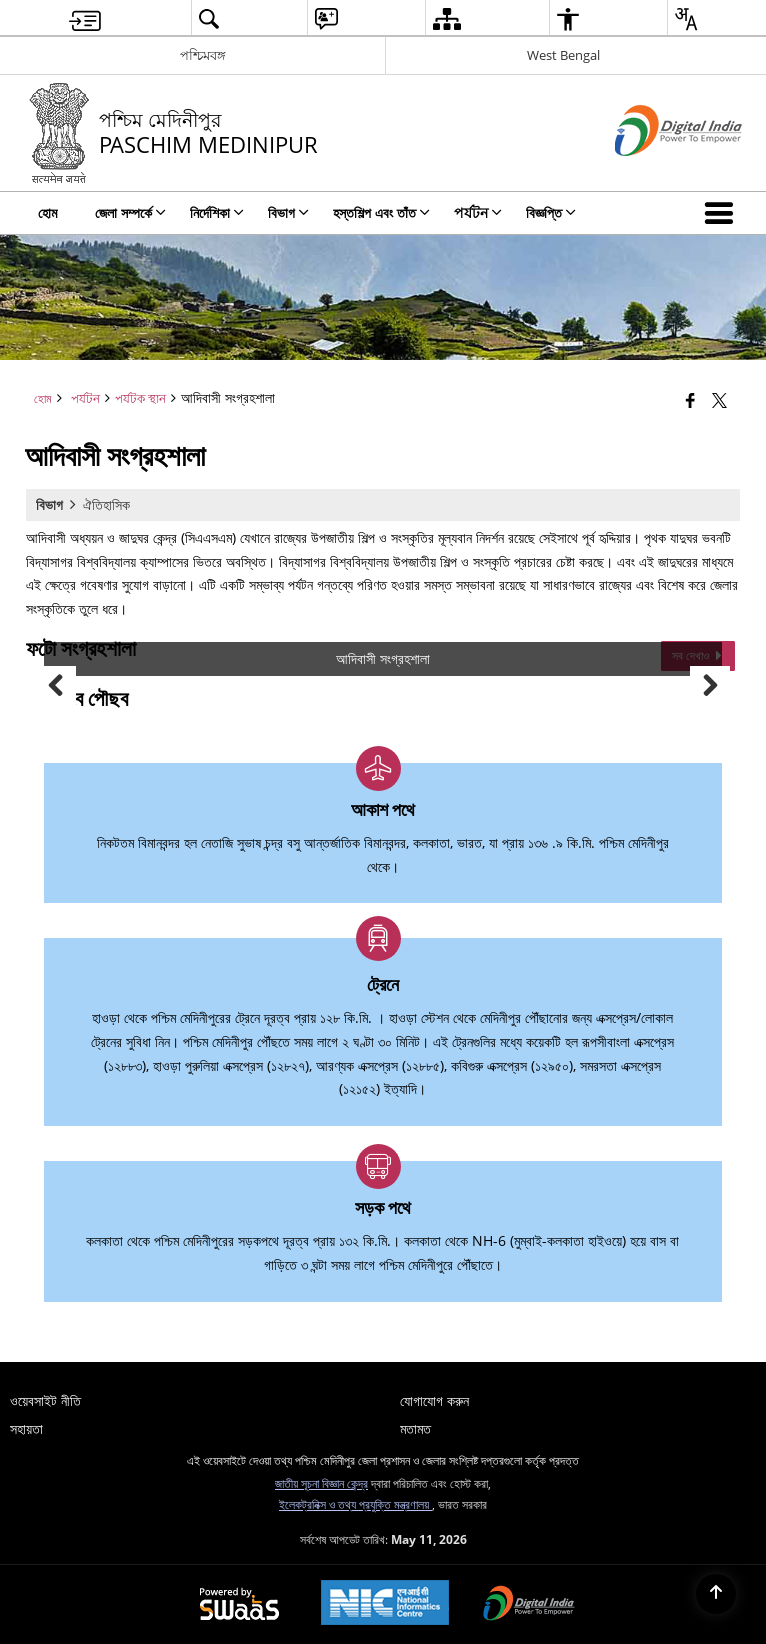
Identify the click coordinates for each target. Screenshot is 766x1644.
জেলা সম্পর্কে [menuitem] (130, 212)
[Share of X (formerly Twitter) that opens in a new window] (719, 400)
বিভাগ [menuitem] (288, 212)
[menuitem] (85, 18)
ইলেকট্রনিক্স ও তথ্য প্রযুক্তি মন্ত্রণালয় (355, 1504)
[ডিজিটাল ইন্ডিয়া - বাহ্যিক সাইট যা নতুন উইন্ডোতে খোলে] (653, 172)
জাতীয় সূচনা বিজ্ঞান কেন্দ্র (321, 1483)
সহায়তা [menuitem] (26, 1428)
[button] (723, 213)
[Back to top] (716, 1594)
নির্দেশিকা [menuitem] (217, 212)
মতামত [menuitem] (415, 1428)
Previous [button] (56, 686)
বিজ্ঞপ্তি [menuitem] (551, 212)
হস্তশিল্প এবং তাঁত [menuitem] (381, 212)
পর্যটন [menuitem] (478, 212)
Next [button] (710, 686)
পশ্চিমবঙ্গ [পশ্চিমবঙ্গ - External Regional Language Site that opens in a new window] (203, 55)
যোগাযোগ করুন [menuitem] (434, 1400)
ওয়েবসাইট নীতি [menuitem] (45, 1400)
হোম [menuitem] (47, 212)
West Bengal (563, 55)
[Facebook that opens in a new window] (690, 400)
